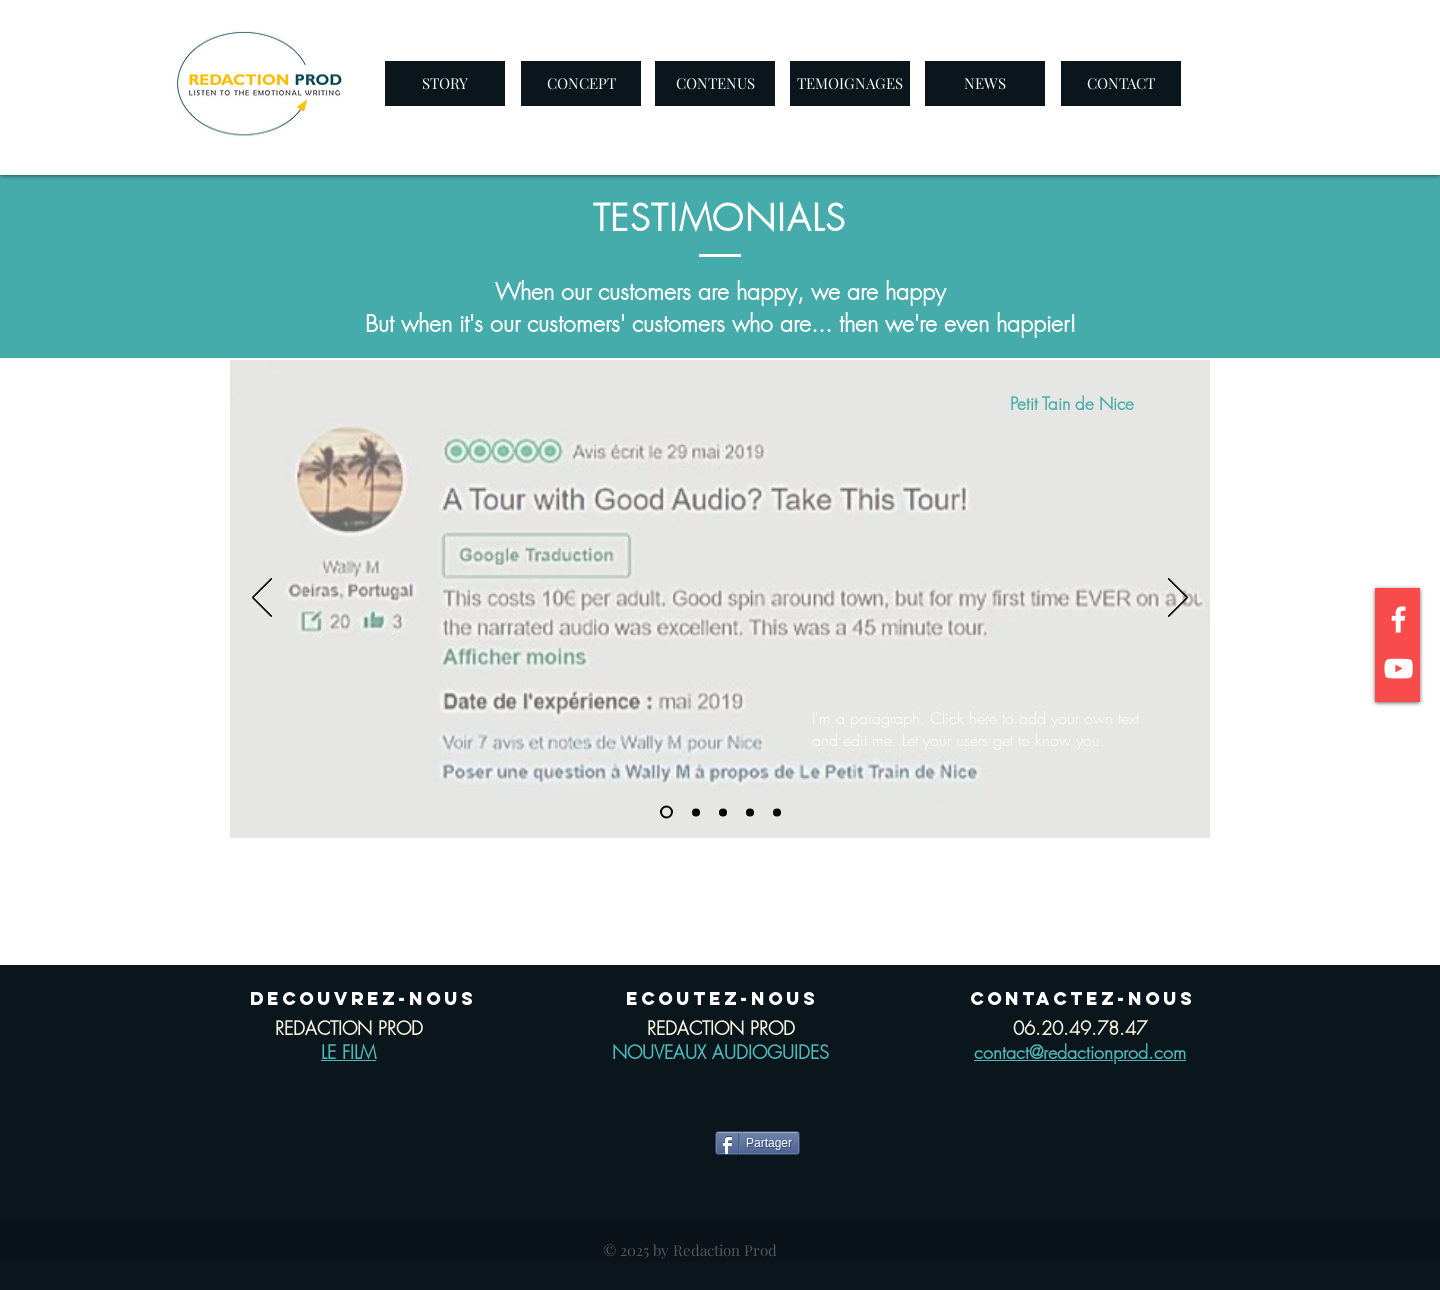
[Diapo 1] (666, 812)
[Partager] (757, 1143)
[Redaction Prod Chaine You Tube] (1398, 668)
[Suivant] (1178, 599)
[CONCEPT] (581, 83)
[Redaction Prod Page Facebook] (1398, 619)
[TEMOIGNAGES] (850, 83)
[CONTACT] (1121, 83)
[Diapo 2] (696, 812)
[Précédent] (262, 599)
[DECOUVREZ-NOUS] (363, 999)
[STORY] (445, 83)
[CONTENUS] (715, 83)
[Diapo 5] (777, 812)
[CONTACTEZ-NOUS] (1082, 999)
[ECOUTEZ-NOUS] (721, 999)
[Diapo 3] (723, 812)
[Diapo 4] (750, 812)
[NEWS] (985, 83)
